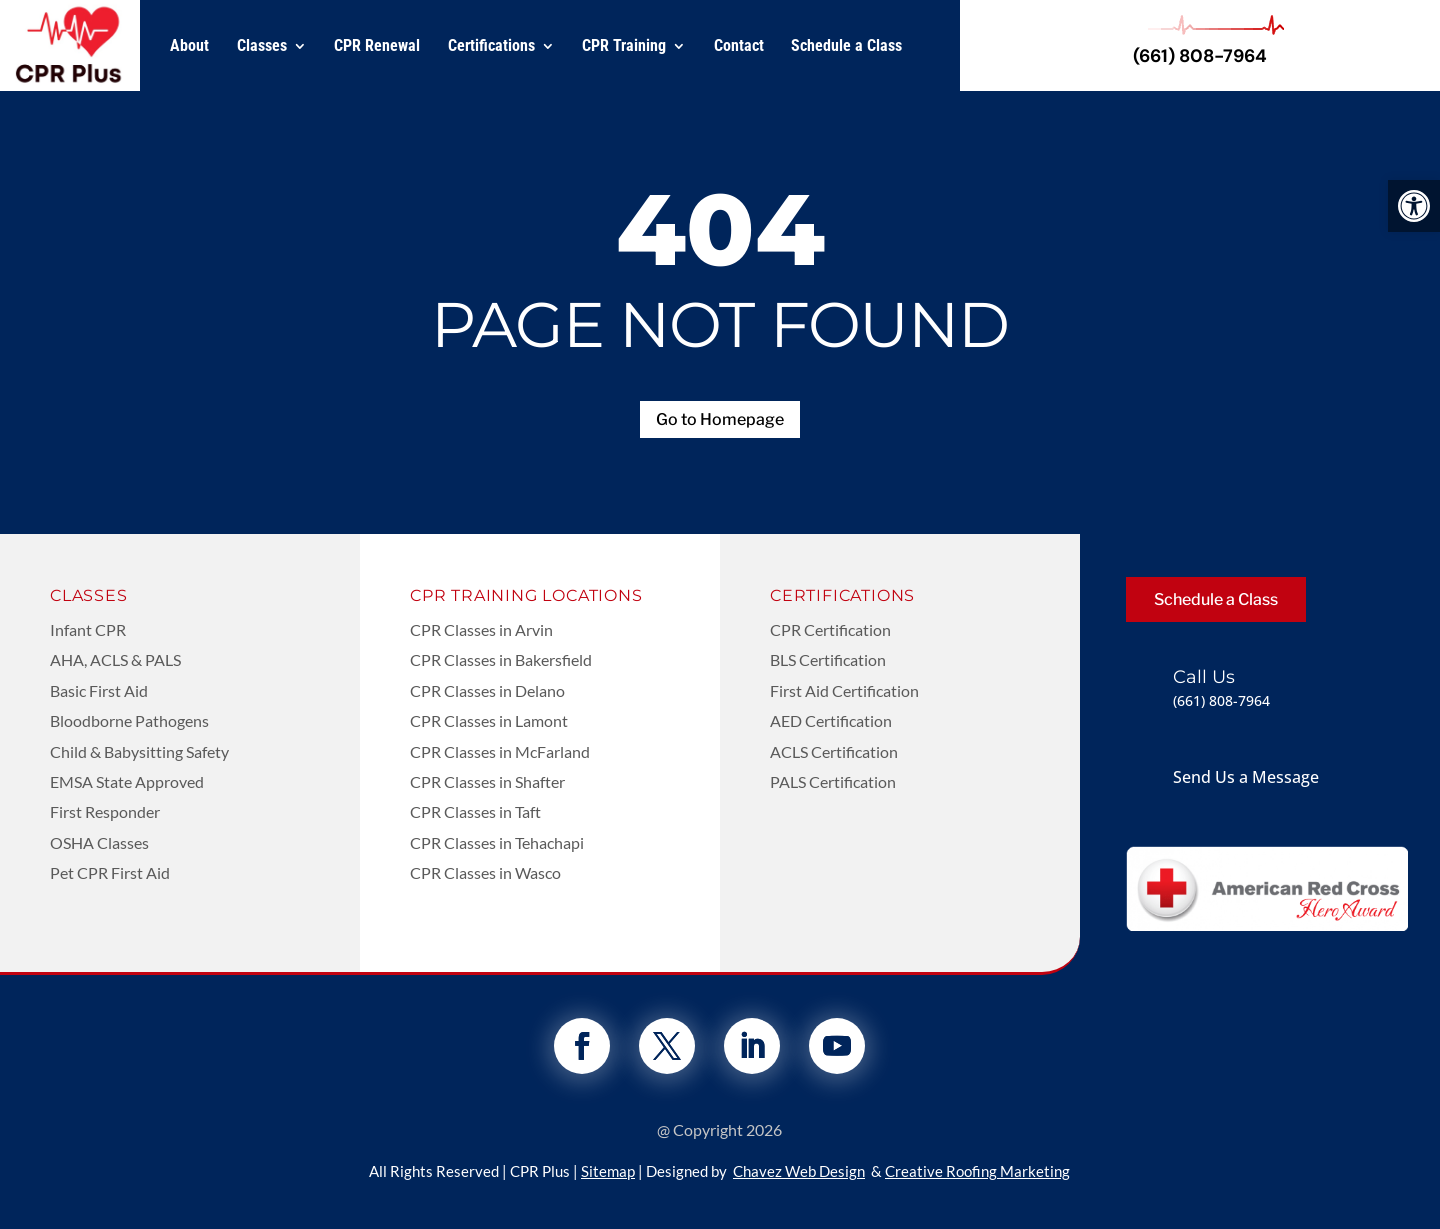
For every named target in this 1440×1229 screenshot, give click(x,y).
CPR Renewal (377, 45)
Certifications (491, 45)
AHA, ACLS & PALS (115, 659)
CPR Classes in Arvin (481, 629)
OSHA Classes (99, 842)
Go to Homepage (720, 419)
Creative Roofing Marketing (977, 1171)
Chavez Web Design (799, 1171)
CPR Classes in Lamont (489, 720)
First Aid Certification (844, 690)
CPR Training (624, 45)
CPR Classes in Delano (487, 690)
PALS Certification (833, 781)
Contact (739, 45)
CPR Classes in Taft (475, 811)
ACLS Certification (834, 751)
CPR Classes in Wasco (485, 872)
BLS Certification (828, 659)
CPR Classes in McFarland (500, 751)
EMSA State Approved (127, 781)
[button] (1414, 206)
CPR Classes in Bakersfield (501, 659)
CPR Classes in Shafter (487, 781)
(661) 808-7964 (1200, 56)
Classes (262, 45)
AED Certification (831, 720)
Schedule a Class (846, 45)
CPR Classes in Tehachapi (497, 842)
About (189, 45)
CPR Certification (830, 629)
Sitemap (608, 1171)
